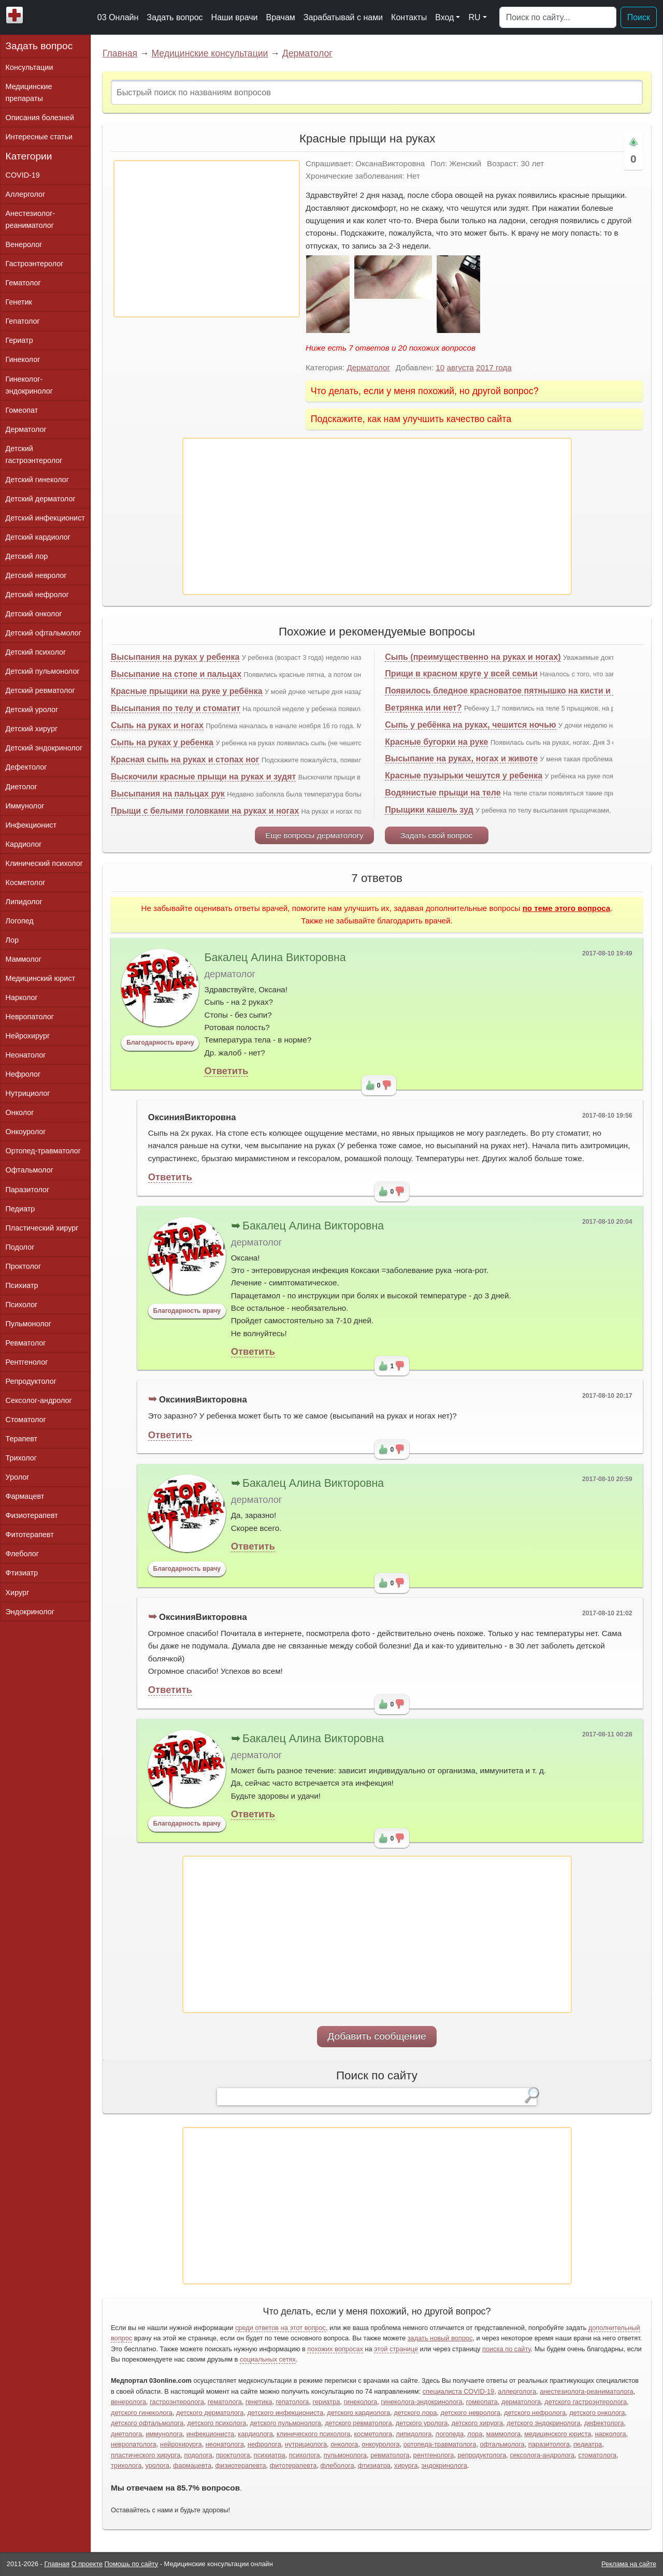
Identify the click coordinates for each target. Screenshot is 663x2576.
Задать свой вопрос (436, 835)
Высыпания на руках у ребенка (175, 657)
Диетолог (21, 787)
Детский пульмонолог (43, 671)
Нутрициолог (28, 1093)
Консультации (29, 67)
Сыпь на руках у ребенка (162, 742)
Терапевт (22, 1439)
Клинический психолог (44, 863)
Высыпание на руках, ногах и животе (461, 758)
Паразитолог (28, 1189)
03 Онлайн (118, 17)
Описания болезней (40, 117)
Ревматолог (26, 1343)
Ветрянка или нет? (423, 707)
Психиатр (22, 1285)
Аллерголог (26, 194)
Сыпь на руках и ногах (157, 725)
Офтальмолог (29, 1170)
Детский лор (27, 556)
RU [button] (474, 17)
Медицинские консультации (209, 53)
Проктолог (23, 1266)
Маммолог (23, 959)
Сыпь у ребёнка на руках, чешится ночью (470, 724)
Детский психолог (36, 652)
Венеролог (24, 244)
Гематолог (23, 283)
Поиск (638, 17)
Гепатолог (23, 321)
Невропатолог (30, 1016)
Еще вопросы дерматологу (314, 835)
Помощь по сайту (131, 2564)
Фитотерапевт (30, 1534)
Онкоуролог (26, 1131)
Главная (120, 53)
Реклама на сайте (628, 2564)
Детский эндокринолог (44, 748)
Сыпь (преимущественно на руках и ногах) (472, 657)
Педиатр (20, 1209)
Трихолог (21, 1458)
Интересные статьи (39, 137)
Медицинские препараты (29, 92)
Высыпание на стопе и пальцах (176, 674)
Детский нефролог (37, 594)
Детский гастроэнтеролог (34, 454)
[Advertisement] (207, 238)
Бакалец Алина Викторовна (274, 957)
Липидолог (24, 902)
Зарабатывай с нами (343, 17)
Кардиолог (24, 844)
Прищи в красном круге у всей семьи (461, 673)
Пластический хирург (42, 1228)
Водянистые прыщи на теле (442, 792)
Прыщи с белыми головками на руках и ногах (205, 810)
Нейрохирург (28, 1036)
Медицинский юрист (41, 978)
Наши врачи (234, 17)
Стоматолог (26, 1419)
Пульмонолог (28, 1324)
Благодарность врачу (160, 1042)
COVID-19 (23, 175)
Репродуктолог (31, 1381)
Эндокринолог (30, 1612)
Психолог (22, 1304)
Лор (12, 940)
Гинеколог (23, 359)
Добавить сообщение (376, 2036)
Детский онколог (34, 614)
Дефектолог (26, 767)
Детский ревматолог (40, 690)
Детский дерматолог (41, 499)
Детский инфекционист (45, 518)
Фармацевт (25, 1496)
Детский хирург (32, 729)
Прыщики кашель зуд (429, 809)
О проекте (87, 2564)
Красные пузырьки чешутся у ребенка (463, 775)
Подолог (20, 1247)
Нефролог (23, 1074)
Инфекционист (31, 825)
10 (440, 367)
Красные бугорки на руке (436, 741)
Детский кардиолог (38, 537)
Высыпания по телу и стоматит (175, 708)
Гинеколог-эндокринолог (29, 385)
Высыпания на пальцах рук (168, 793)
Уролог (18, 1477)
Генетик (19, 302)
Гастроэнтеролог (35, 263)
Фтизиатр (22, 1573)
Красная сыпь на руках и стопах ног (185, 759)
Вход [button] (444, 17)
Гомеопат (22, 410)
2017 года (494, 367)
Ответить (226, 1070)
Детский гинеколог (37, 479)
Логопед (20, 921)
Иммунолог (25, 806)
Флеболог (22, 1554)
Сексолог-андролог (39, 1400)
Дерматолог (307, 53)
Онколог (20, 1112)
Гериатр (19, 340)
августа (459, 367)
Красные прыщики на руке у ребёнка (187, 691)
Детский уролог (32, 709)
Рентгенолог (27, 1362)
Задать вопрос (175, 17)
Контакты (409, 17)
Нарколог (22, 997)
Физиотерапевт (32, 1515)
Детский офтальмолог (44, 633)
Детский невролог (36, 575)
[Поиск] (557, 17)
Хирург (18, 1592)
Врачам (280, 17)
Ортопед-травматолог (43, 1151)
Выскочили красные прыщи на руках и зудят (203, 776)
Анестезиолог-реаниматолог (30, 219)
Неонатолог (26, 1055)
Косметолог (26, 882)
